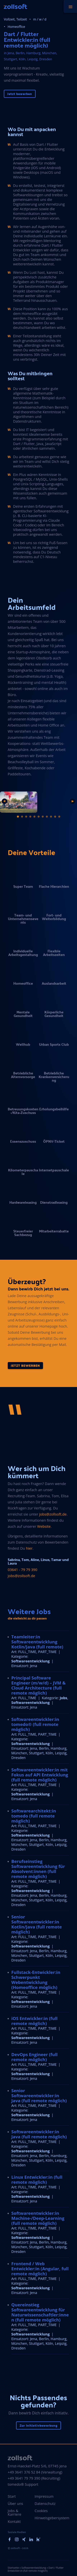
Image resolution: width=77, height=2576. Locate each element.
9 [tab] (59, 817)
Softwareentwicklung (33, 2567)
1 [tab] (25, 817)
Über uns (15, 2503)
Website (44, 1526)
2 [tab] (30, 817)
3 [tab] (34, 817)
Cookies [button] (41, 2510)
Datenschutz (45, 2503)
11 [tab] (67, 817)
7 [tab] (50, 817)
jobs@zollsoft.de (53, 1514)
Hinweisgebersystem (52, 2518)
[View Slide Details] (26, 802)
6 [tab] (46, 817)
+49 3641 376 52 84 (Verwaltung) (35, 2472)
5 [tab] (42, 817)
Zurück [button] (12, 801)
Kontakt (14, 2521)
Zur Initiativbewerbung (38, 2425)
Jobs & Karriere (14, 2512)
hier (29, 1548)
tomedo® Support (23, 2484)
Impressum (44, 2496)
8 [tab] (54, 817)
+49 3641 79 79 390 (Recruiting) (34, 2478)
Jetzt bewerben (19, 94)
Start (12, 2496)
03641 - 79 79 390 (22, 1569)
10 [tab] (63, 817)
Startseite (13, 2567)
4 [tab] (38, 817)
